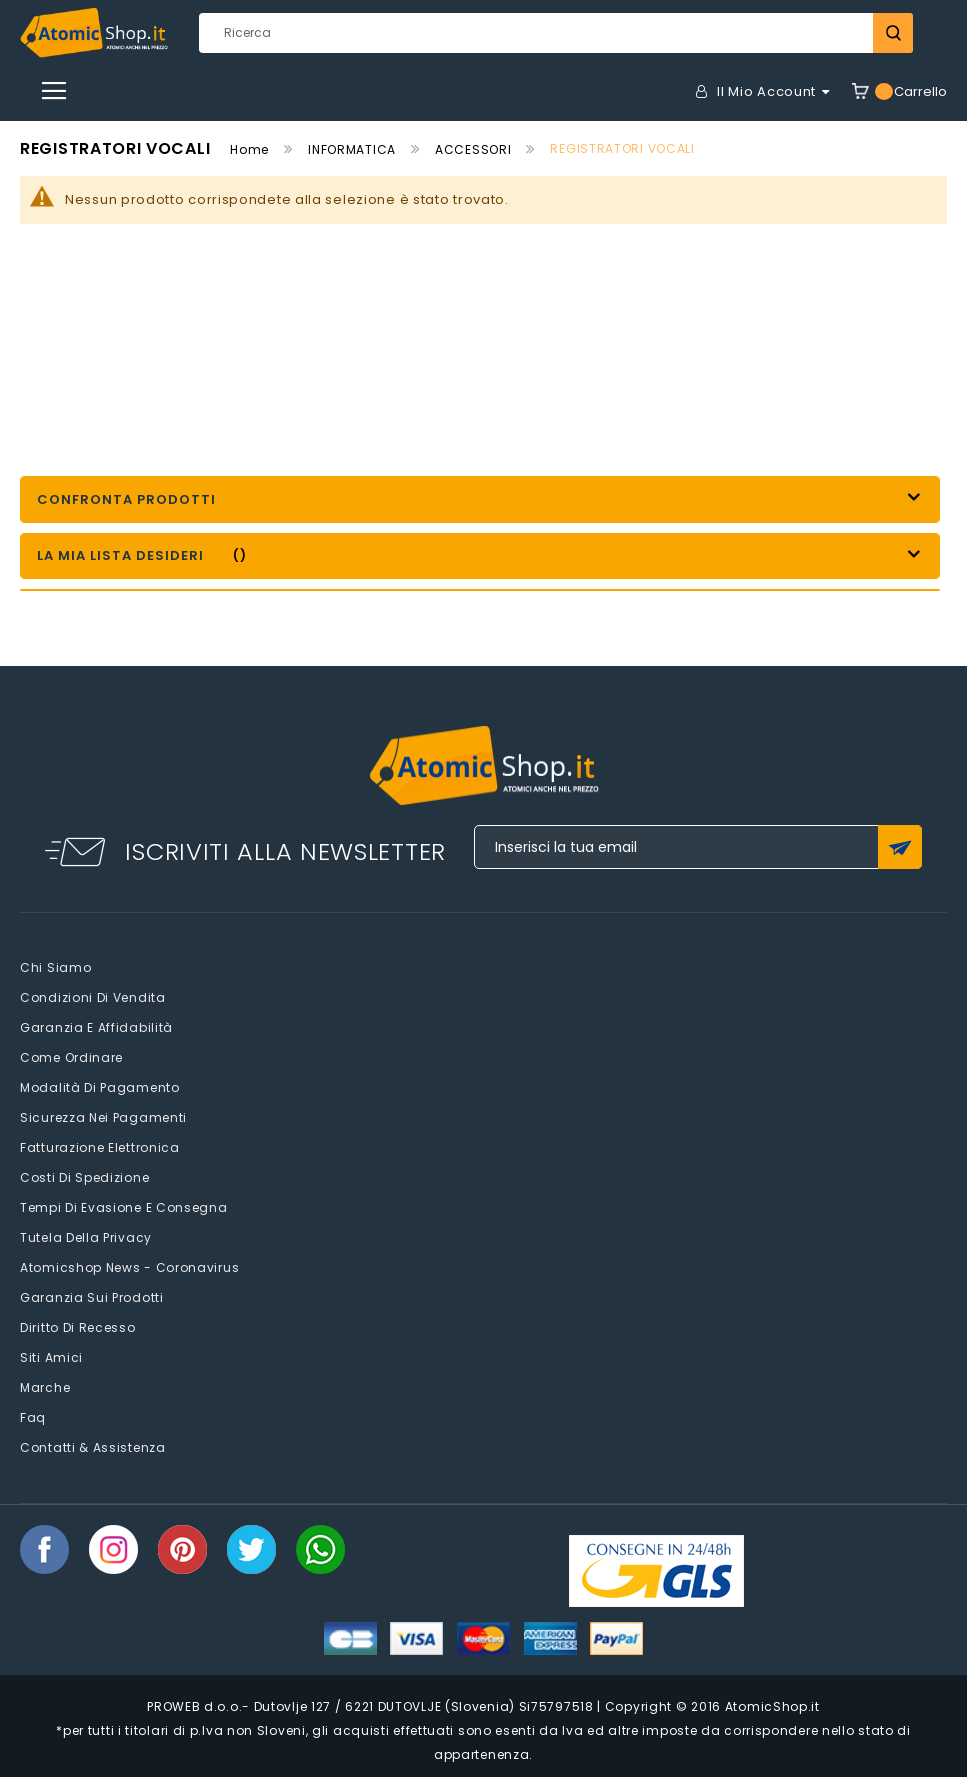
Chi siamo (55, 967)
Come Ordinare (71, 1057)
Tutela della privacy (86, 1237)
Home (249, 149)
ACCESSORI (473, 149)
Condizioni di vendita (93, 997)
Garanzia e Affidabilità (96, 1027)
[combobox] (556, 33)
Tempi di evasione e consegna (124, 1207)
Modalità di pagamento (100, 1087)
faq (33, 1417)
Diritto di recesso (78, 1327)
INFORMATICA (352, 149)
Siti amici (51, 1357)
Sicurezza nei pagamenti (103, 1117)
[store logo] (94, 33)
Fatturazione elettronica (100, 1147)
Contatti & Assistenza (93, 1447)
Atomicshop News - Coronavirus (129, 1267)
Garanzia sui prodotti (92, 1297)
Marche (45, 1387)
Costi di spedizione (84, 1177)
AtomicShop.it (772, 1706)
